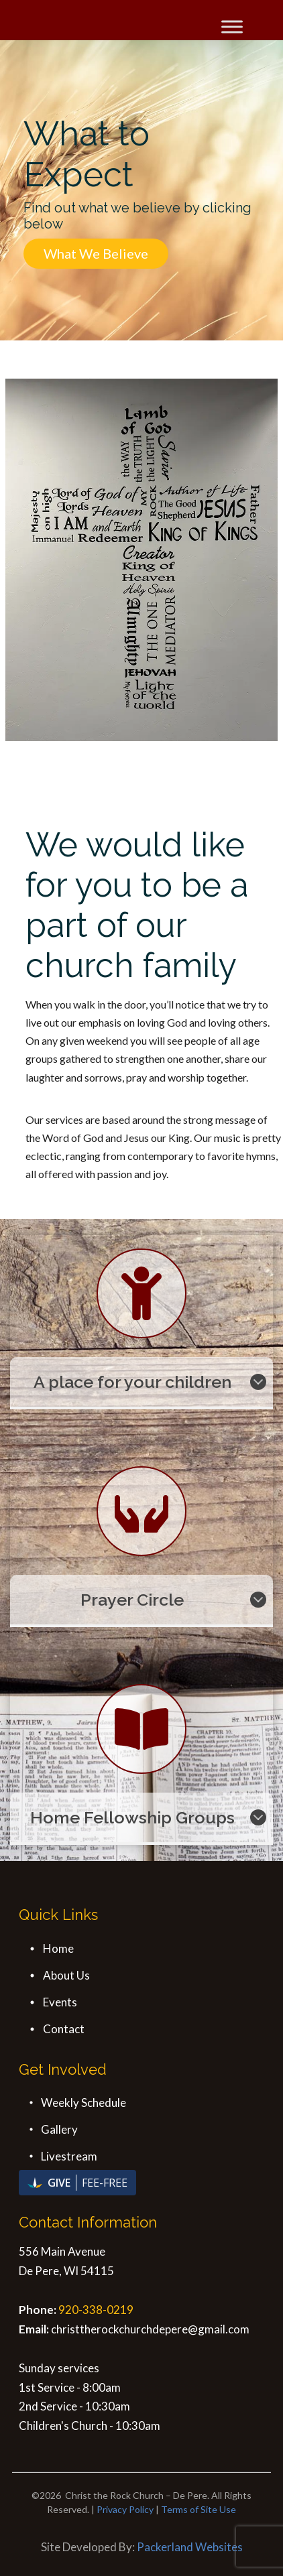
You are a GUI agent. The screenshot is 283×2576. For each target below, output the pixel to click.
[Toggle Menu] (232, 26)
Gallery (59, 2129)
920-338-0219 (95, 2310)
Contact (63, 2029)
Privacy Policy (125, 2509)
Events (60, 2002)
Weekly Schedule (83, 2103)
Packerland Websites (190, 2547)
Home (58, 1948)
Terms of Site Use (198, 2509)
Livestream (69, 2156)
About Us (66, 1975)
